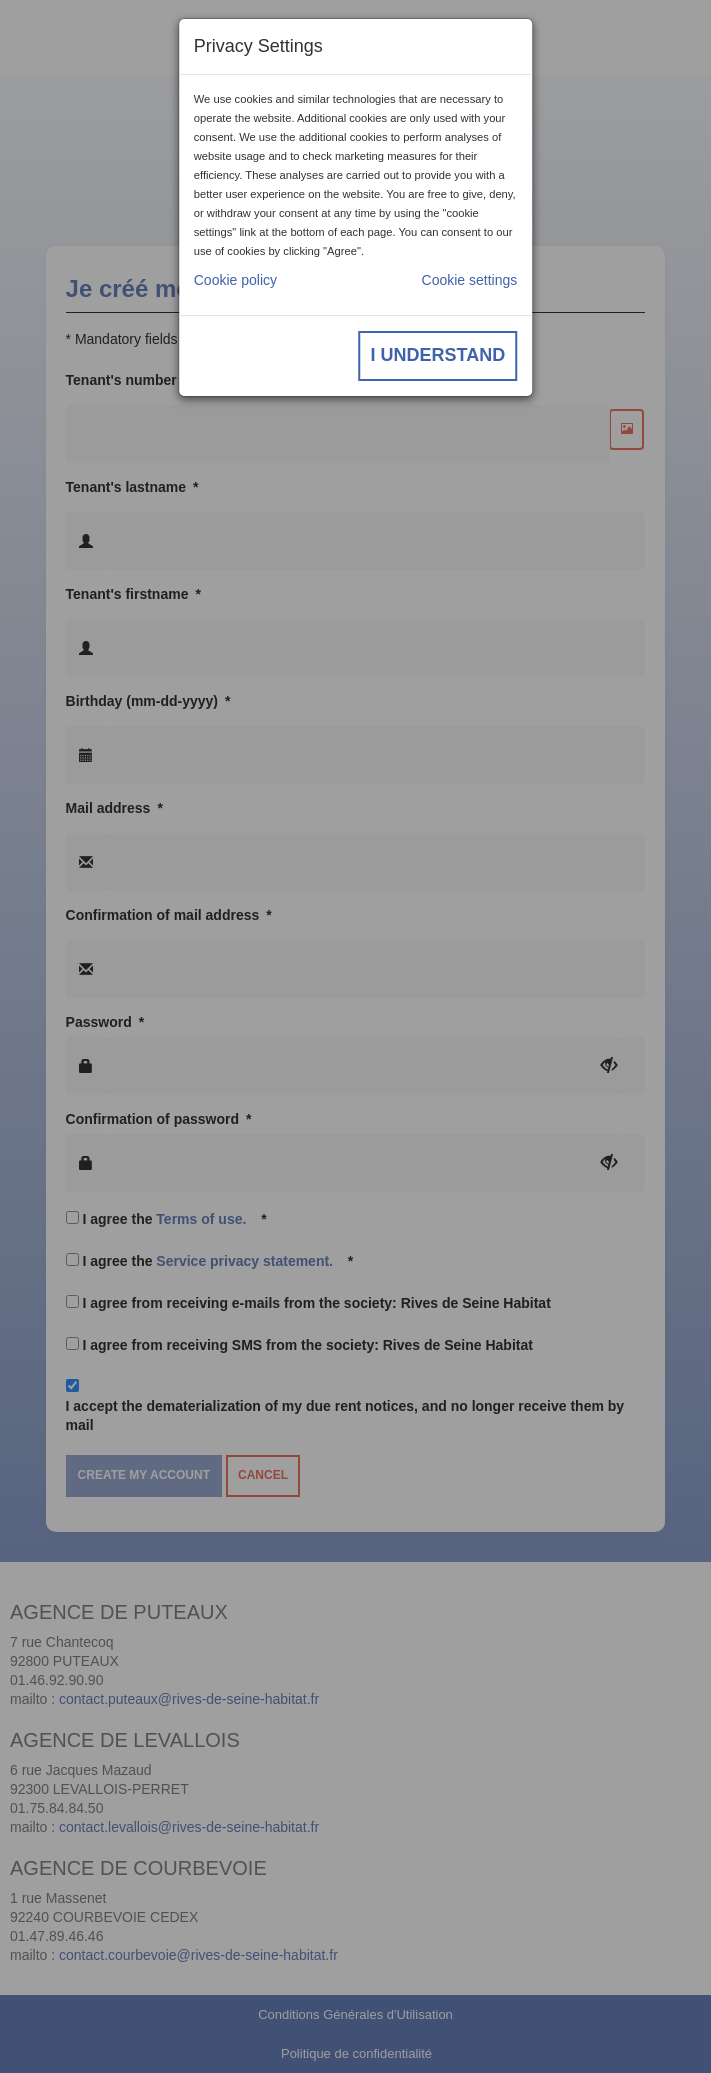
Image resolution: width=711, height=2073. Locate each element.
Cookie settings (470, 280)
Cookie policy (235, 280)
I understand (438, 355)
